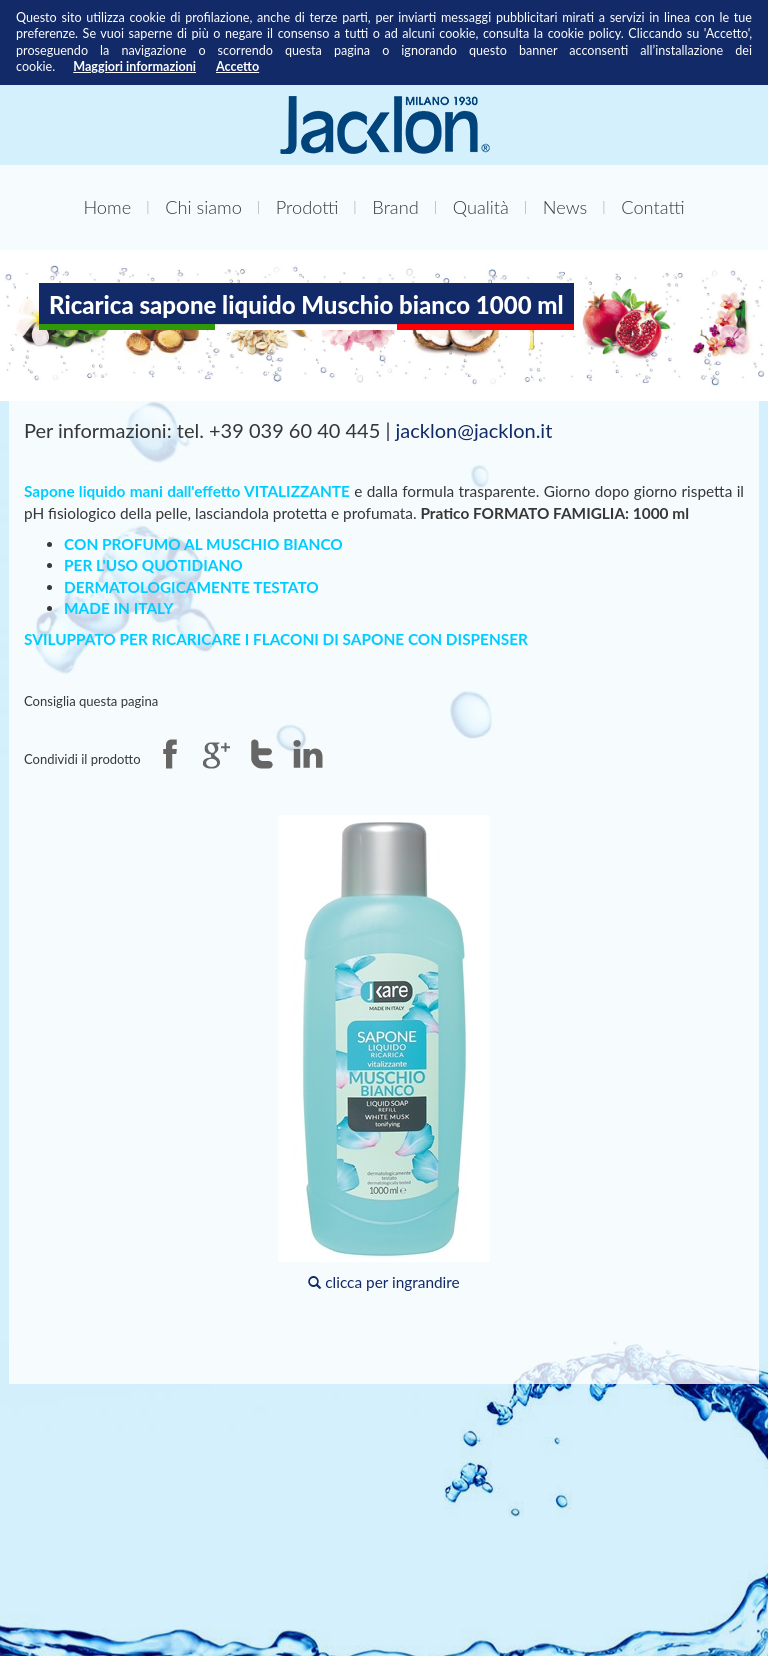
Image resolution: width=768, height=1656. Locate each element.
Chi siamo (203, 207)
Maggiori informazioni (134, 66)
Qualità (481, 207)
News (565, 207)
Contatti (652, 207)
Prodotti (307, 207)
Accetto (237, 66)
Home (107, 207)
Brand (395, 207)
